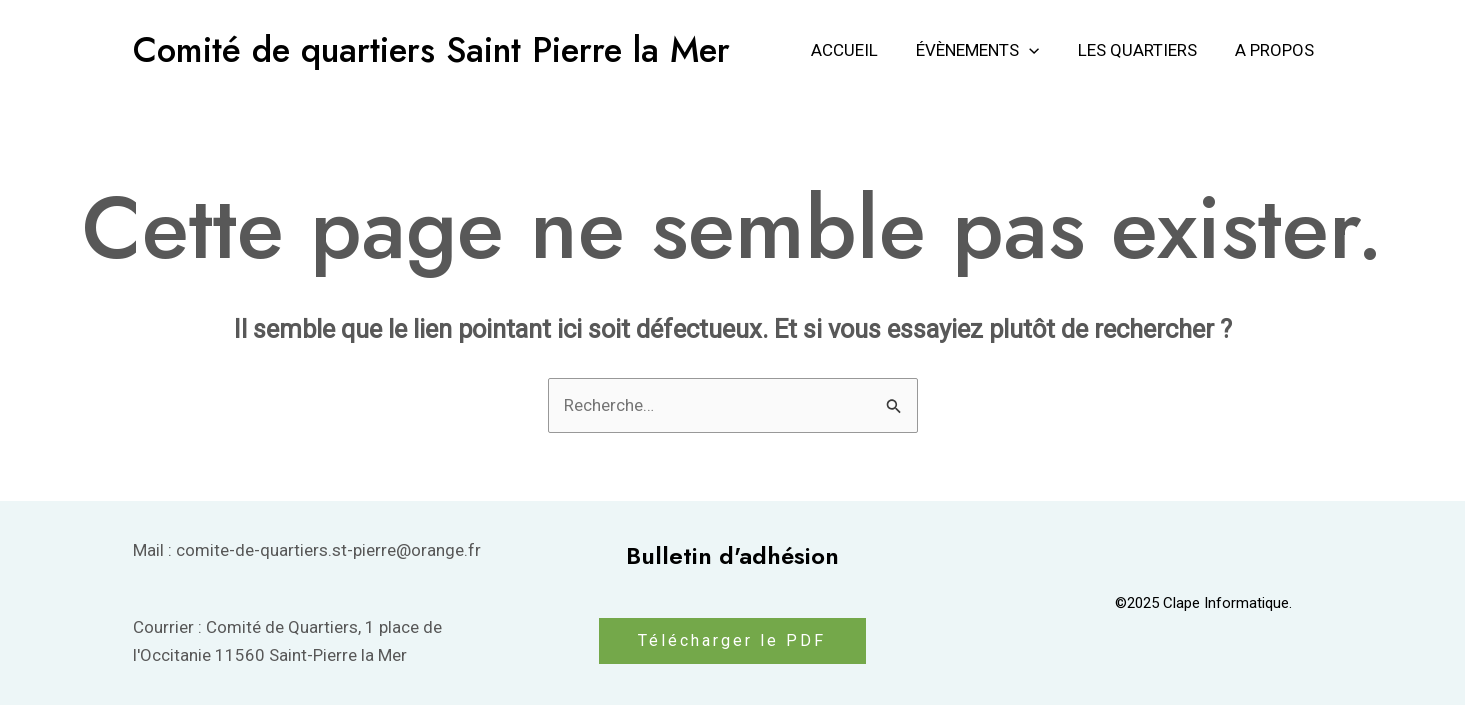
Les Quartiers (1143, 50)
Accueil (858, 50)
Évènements (987, 50)
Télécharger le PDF (732, 640)
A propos (1276, 50)
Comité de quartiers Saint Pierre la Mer (431, 50)
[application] (1039, 50)
